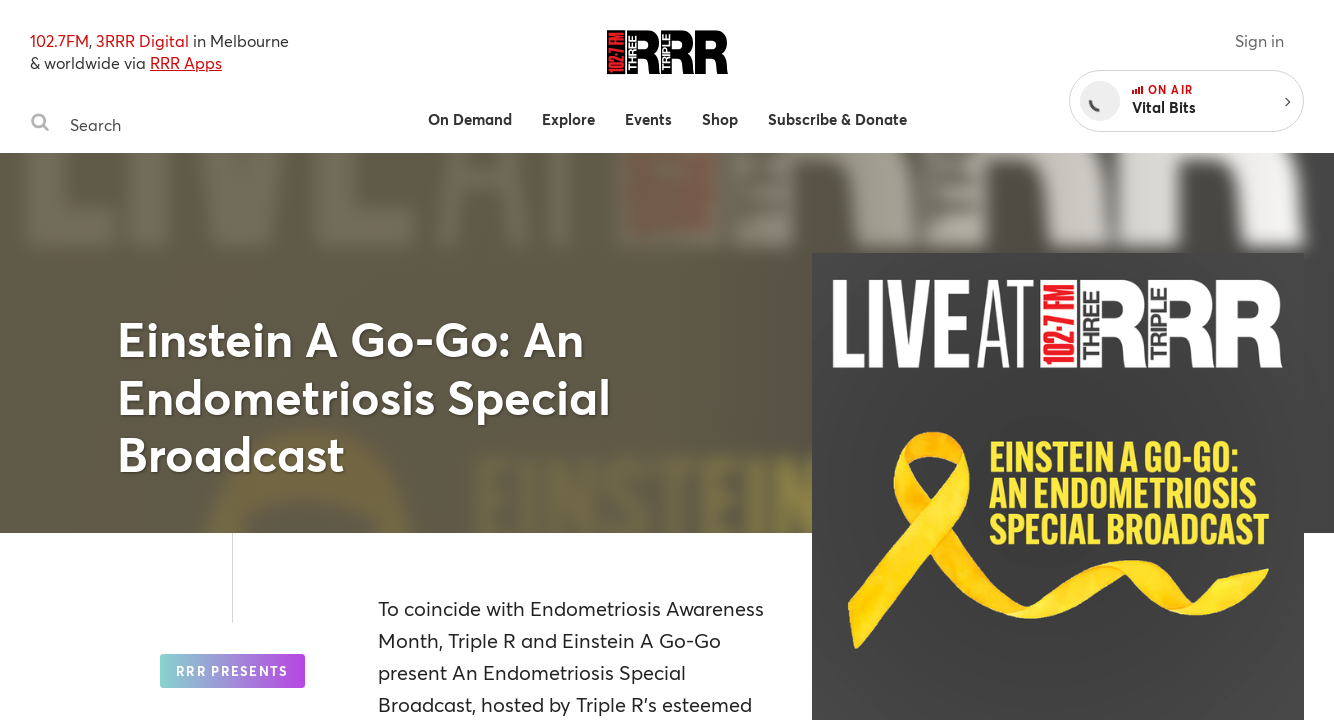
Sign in (1259, 40)
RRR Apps (186, 62)
